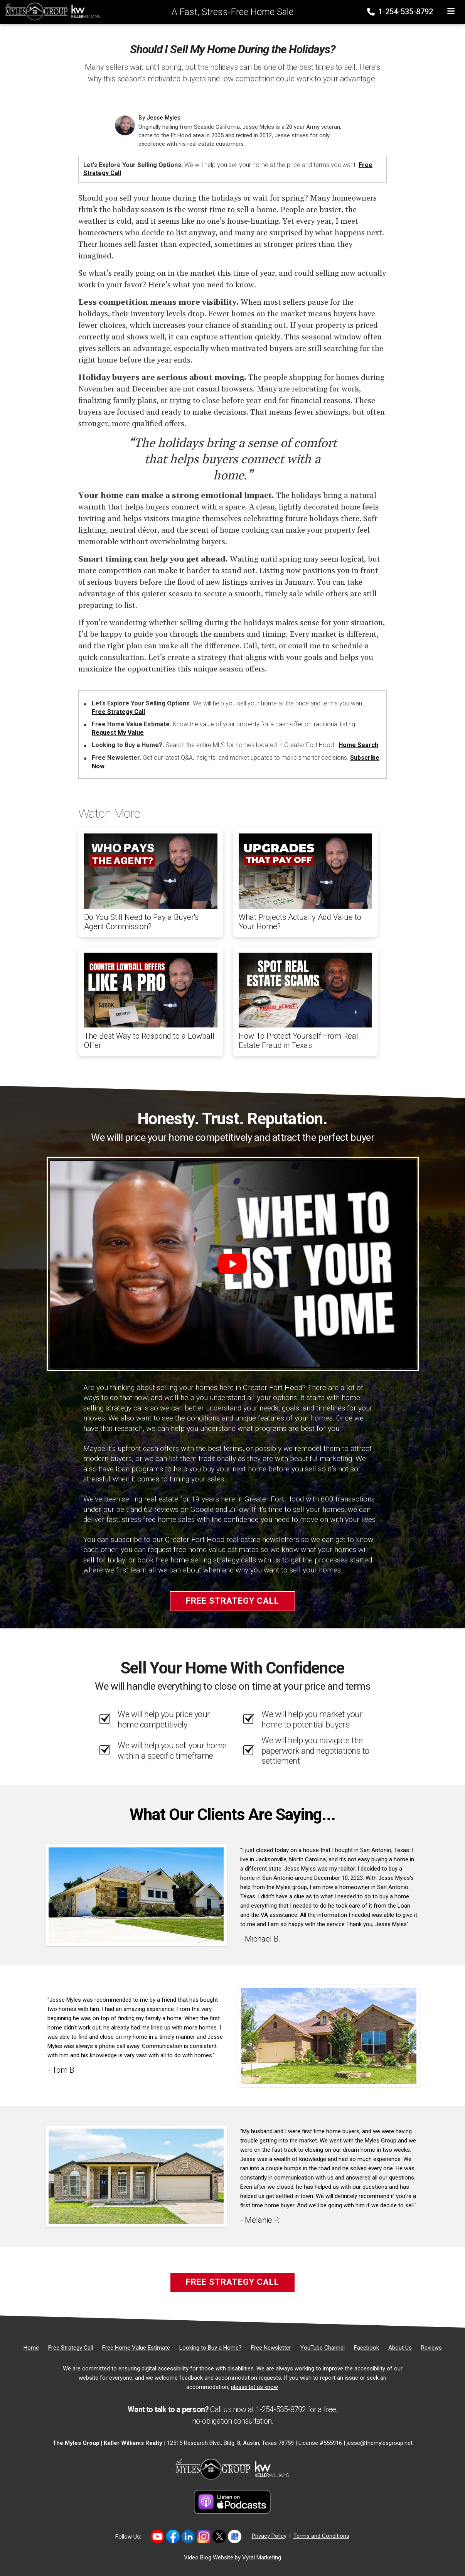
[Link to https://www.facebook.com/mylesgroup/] (173, 2536)
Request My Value (118, 732)
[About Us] (400, 2347)
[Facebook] (366, 2347)
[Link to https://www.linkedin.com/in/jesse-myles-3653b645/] (188, 2536)
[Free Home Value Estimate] (136, 2347)
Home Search (358, 745)
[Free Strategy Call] (70, 2347)
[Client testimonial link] (136, 1894)
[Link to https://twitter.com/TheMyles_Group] (219, 2536)
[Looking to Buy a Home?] (210, 2347)
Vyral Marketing (261, 2557)
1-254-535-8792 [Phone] (401, 11)
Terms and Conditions (321, 2535)
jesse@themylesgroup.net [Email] (380, 2442)
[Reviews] (431, 2347)
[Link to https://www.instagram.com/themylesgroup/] (204, 2536)
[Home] (50, 11)
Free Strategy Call (118, 711)
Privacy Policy (269, 2535)
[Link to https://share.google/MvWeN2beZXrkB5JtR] (234, 2536)
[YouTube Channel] (322, 2347)
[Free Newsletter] (271, 2347)
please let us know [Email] (254, 2387)
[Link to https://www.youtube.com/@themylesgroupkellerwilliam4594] (157, 2536)
